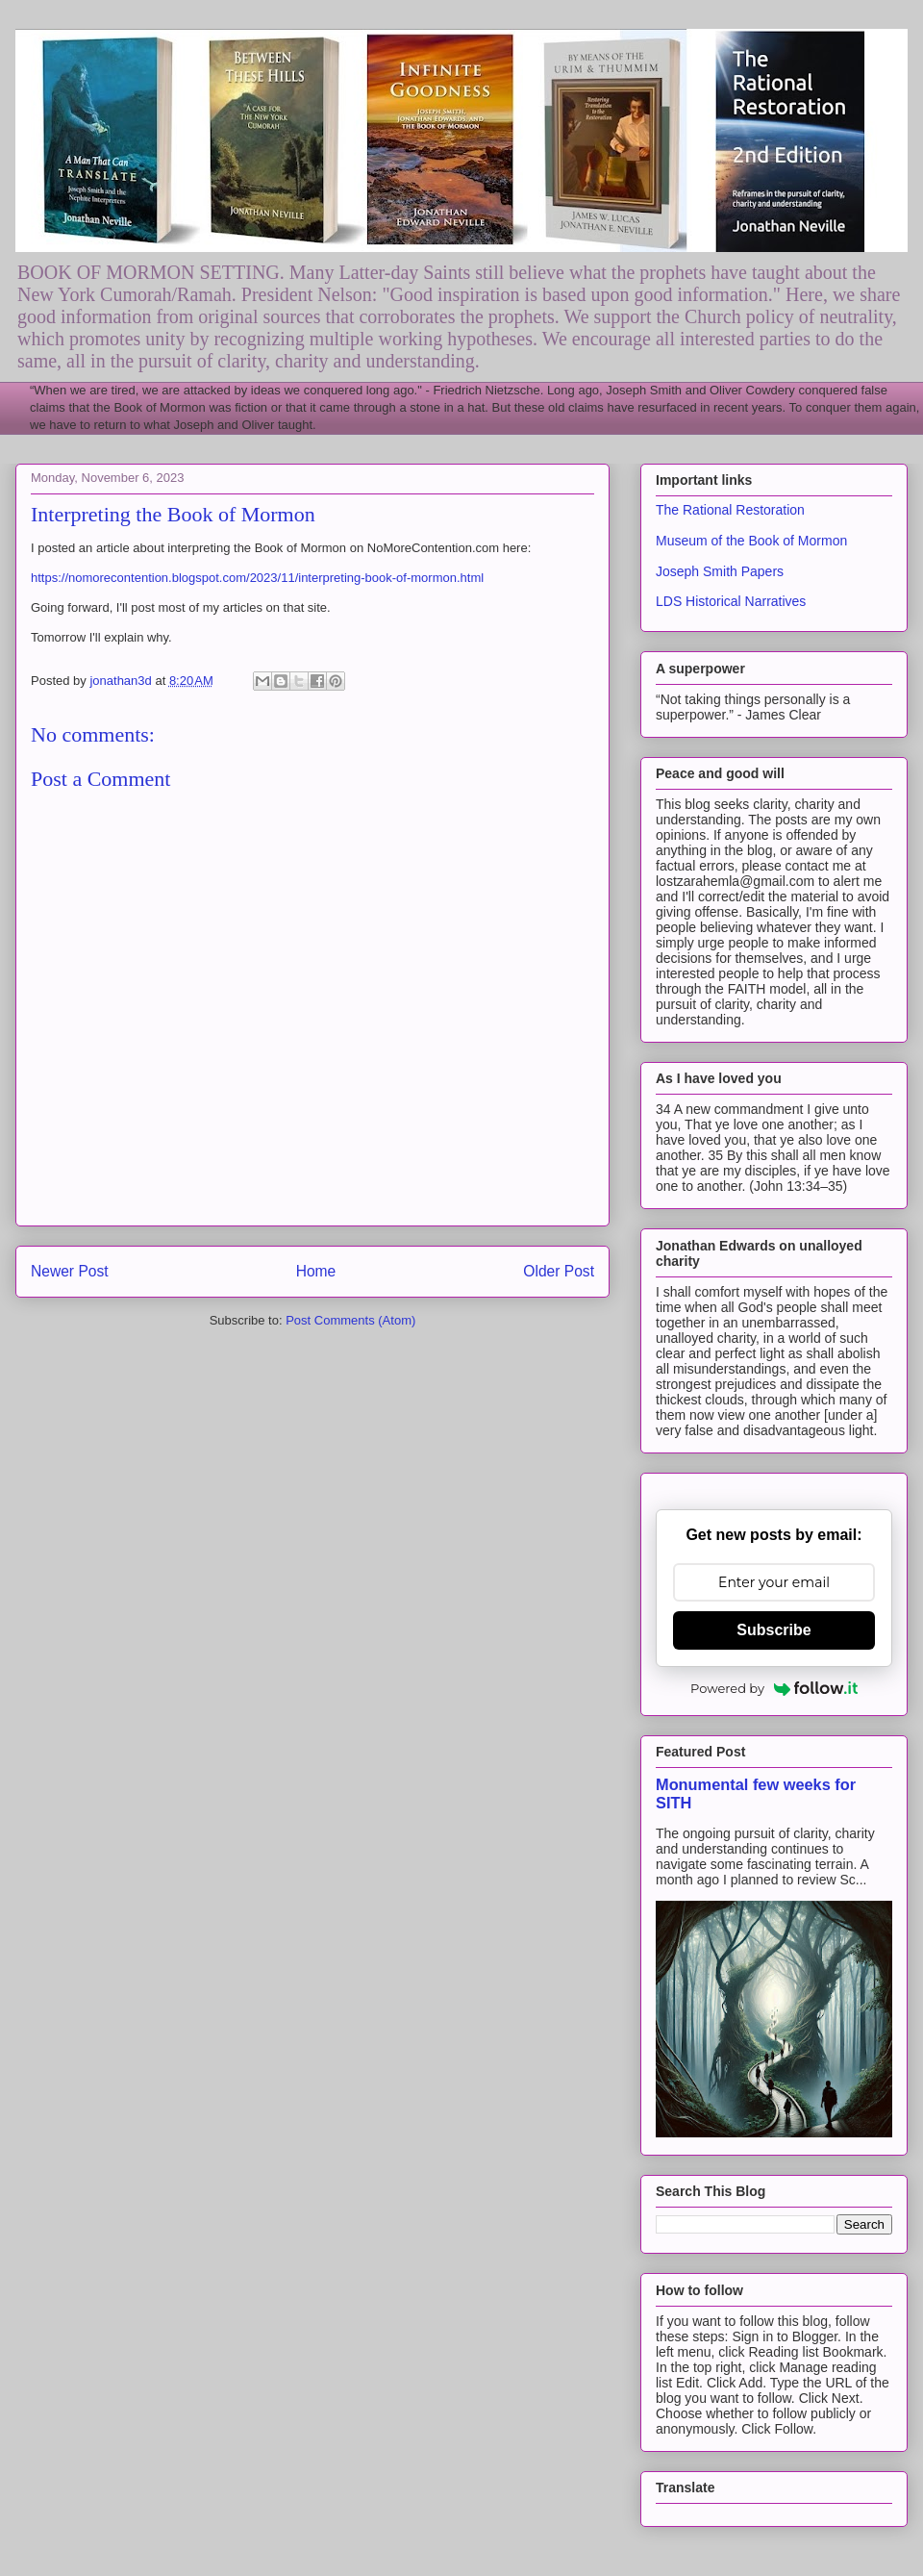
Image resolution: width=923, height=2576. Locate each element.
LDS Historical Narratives (731, 601)
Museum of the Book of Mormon (751, 540)
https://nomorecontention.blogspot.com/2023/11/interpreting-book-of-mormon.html (257, 577)
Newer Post (70, 1271)
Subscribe (773, 1630)
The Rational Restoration (730, 510)
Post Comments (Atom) (350, 1320)
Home (316, 1271)
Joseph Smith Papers (720, 571)
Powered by (774, 1688)
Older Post (558, 1271)
